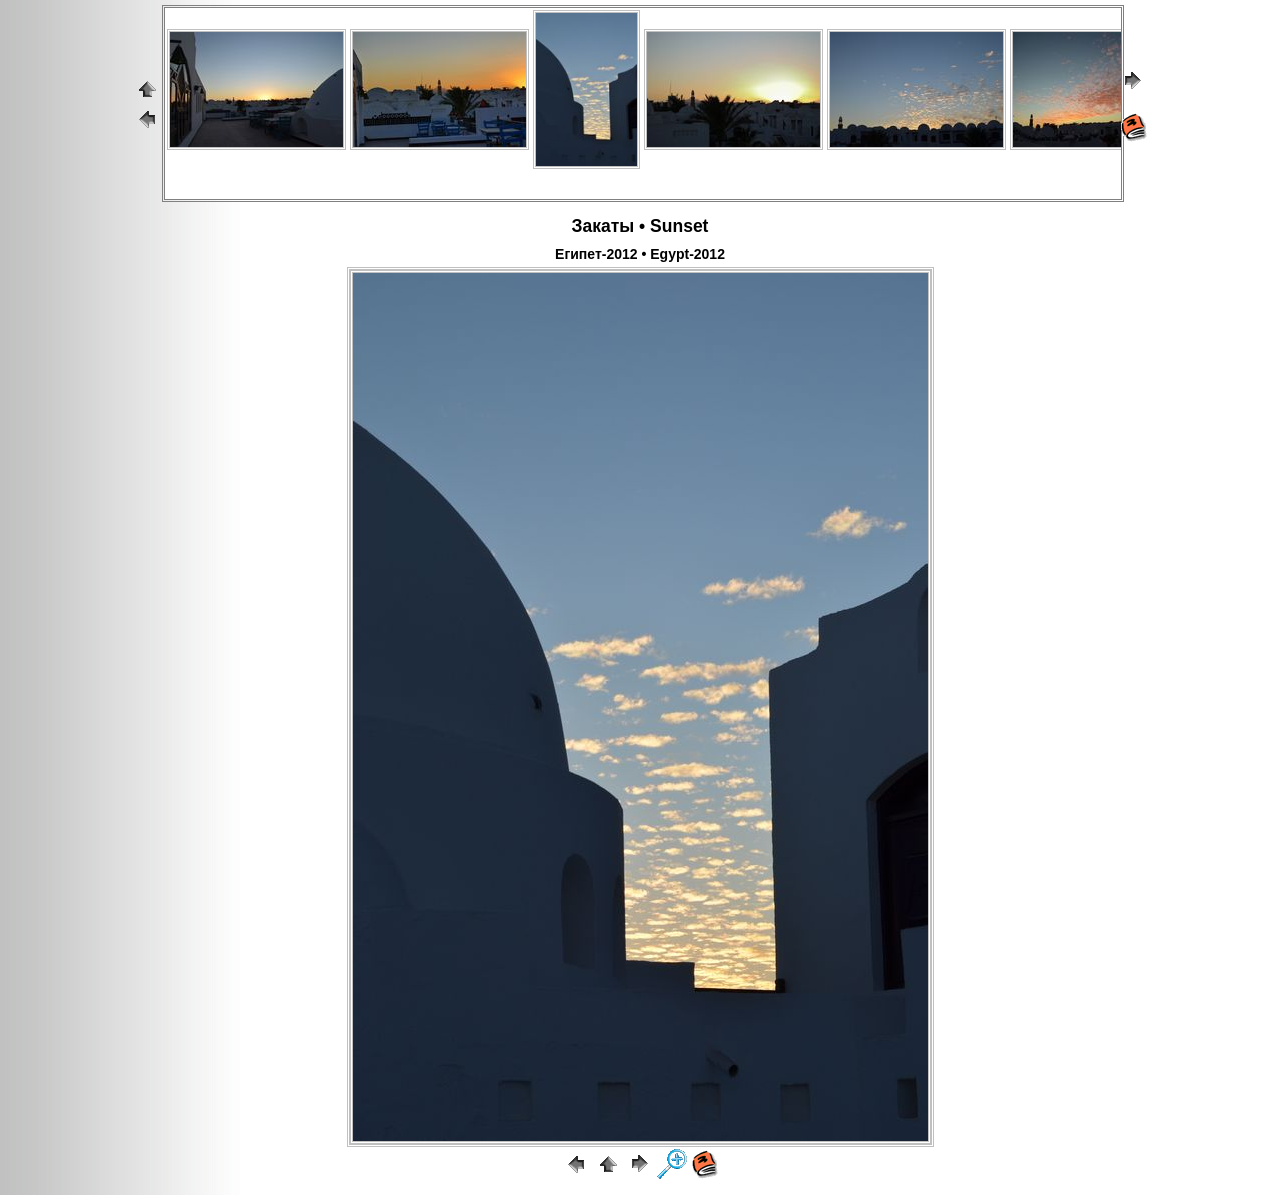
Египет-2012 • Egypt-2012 (640, 254)
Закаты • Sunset (640, 226)
